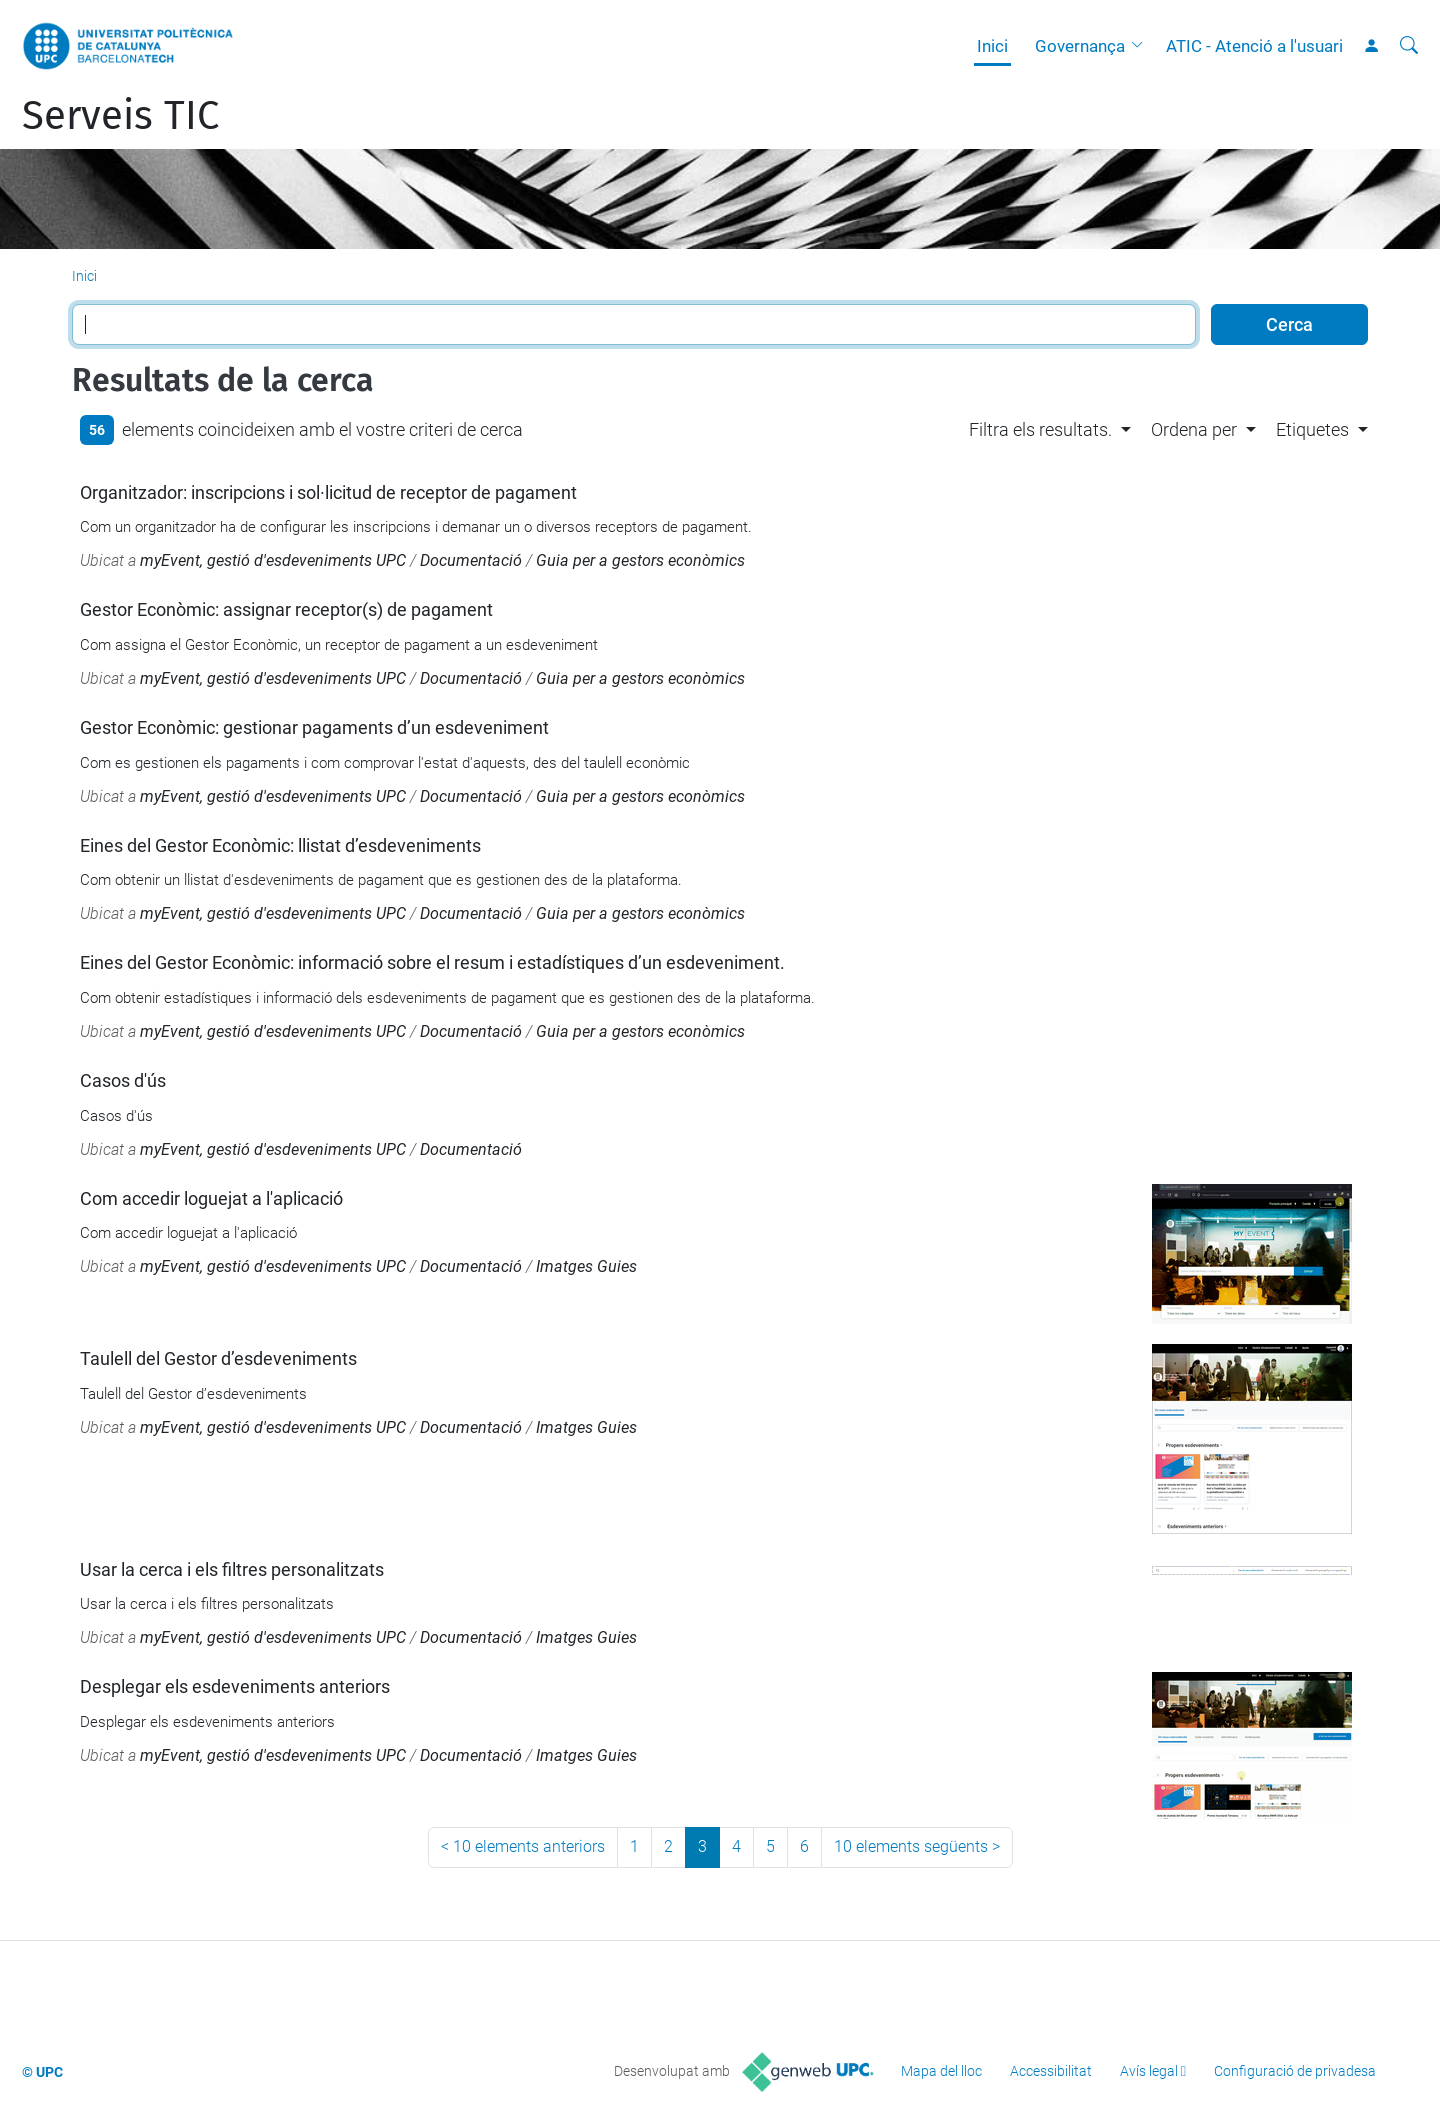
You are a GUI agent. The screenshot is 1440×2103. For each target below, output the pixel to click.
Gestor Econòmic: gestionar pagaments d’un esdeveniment (314, 727)
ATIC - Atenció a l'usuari (1254, 46)
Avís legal (1149, 2071)
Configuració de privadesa (1295, 2071)
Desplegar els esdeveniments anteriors (235, 1686)
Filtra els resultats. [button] (1040, 429)
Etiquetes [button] (1312, 429)
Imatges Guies (586, 1266)
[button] (1142, 46)
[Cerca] (1409, 46)
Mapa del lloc (941, 2071)
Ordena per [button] (1194, 429)
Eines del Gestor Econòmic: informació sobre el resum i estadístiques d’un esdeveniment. (432, 962)
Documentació (471, 560)
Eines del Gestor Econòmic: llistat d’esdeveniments (280, 845)
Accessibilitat (1051, 2071)
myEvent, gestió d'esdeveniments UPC (273, 560)
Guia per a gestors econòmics (640, 560)
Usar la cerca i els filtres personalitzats (232, 1569)
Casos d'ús (123, 1080)
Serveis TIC (120, 116)
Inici (992, 46)
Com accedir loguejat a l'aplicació (211, 1198)
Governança (1080, 46)
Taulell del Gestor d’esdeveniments (218, 1358)
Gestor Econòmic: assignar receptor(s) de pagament (286, 609)
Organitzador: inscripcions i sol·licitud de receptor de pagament (328, 492)
